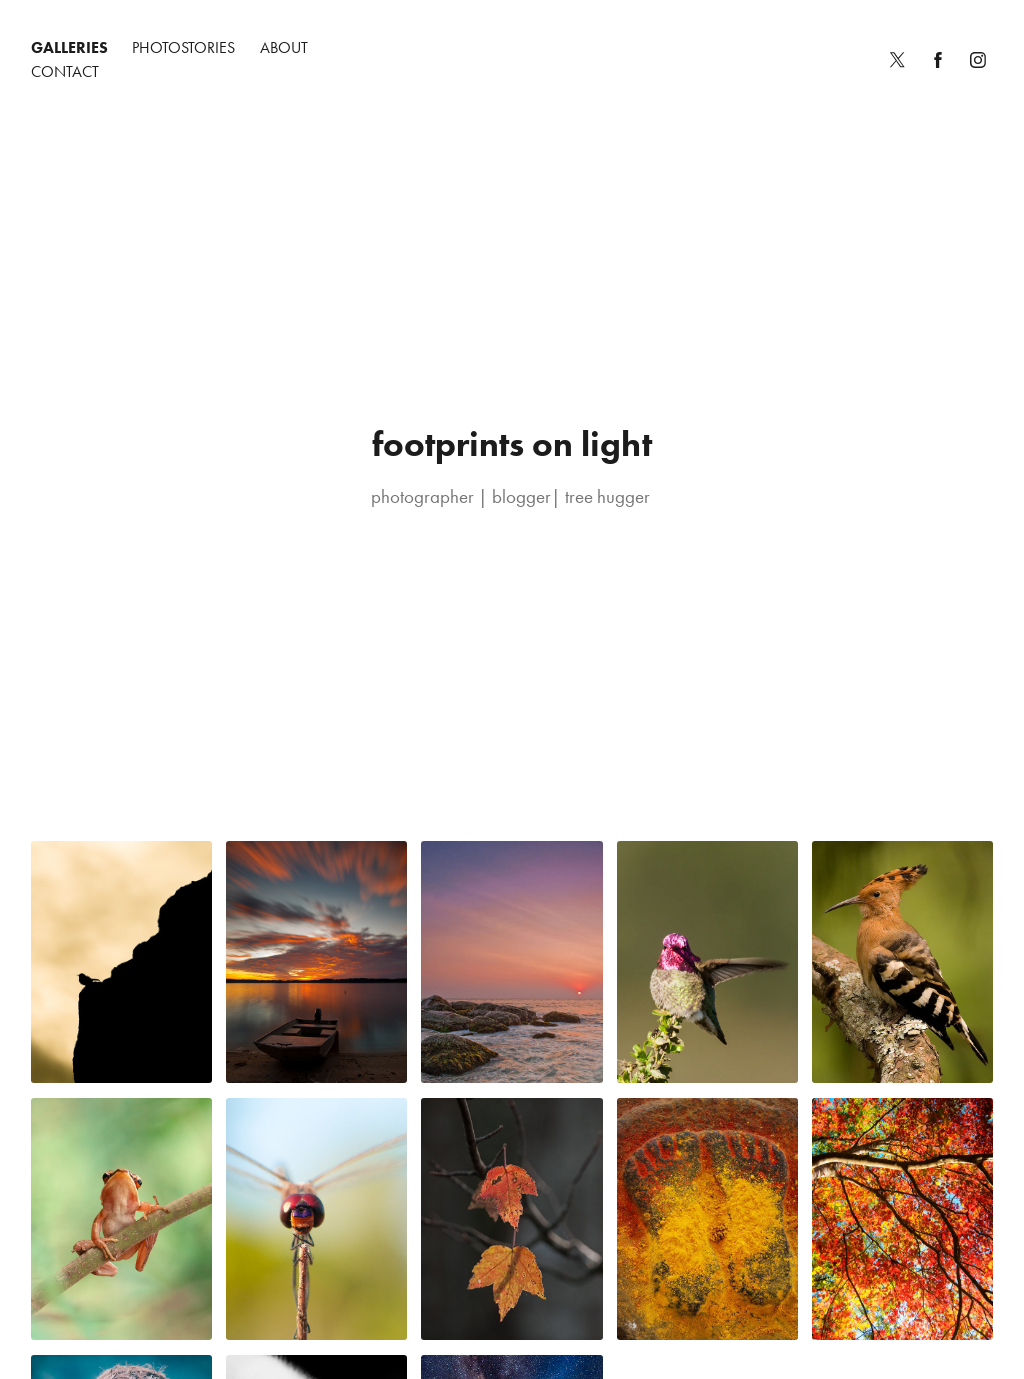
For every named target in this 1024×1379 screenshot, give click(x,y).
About (284, 47)
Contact (65, 71)
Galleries (69, 47)
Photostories (183, 47)
